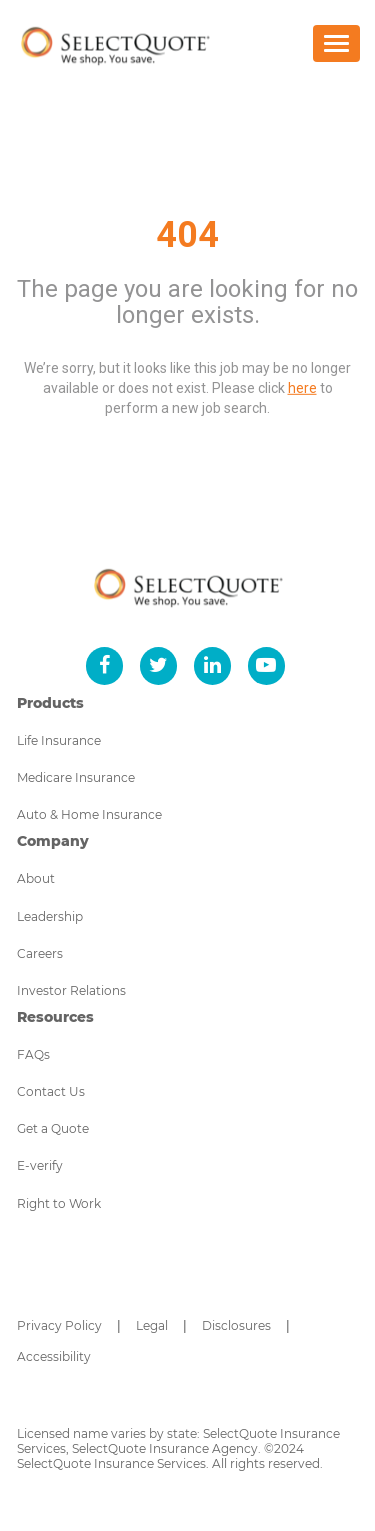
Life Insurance (59, 740)
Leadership (50, 916)
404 (187, 235)
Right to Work (59, 1203)
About (36, 878)
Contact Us (51, 1091)
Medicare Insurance (76, 777)
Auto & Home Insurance (89, 814)
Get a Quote (53, 1128)
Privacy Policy (59, 1325)
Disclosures (236, 1325)
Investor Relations (71, 990)
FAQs (33, 1054)
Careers (40, 953)
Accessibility (54, 1356)
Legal (152, 1325)
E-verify (40, 1165)
